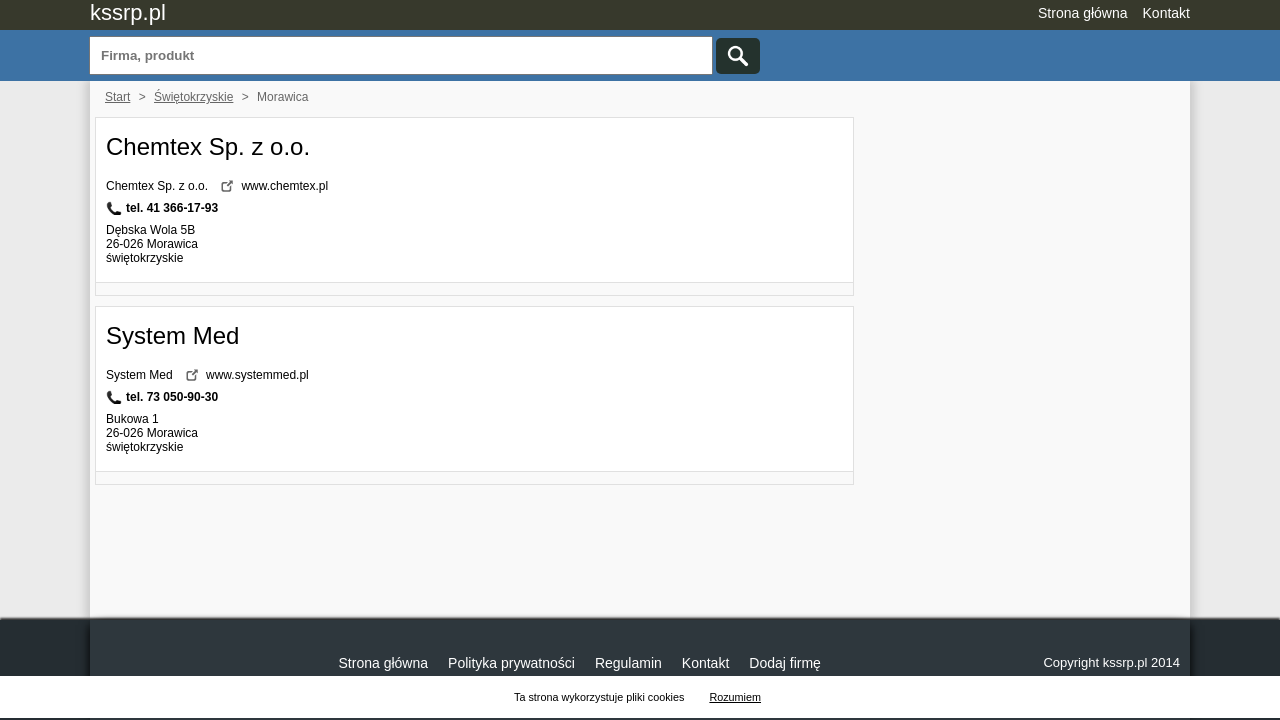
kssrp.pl (128, 12)
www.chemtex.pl (284, 186)
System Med (172, 335)
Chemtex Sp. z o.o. (208, 146)
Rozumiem (735, 697)
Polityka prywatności (511, 663)
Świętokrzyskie (193, 97)
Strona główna (1083, 13)
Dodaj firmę (785, 663)
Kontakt (1166, 13)
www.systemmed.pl (257, 375)
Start (117, 97)
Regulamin (628, 663)
